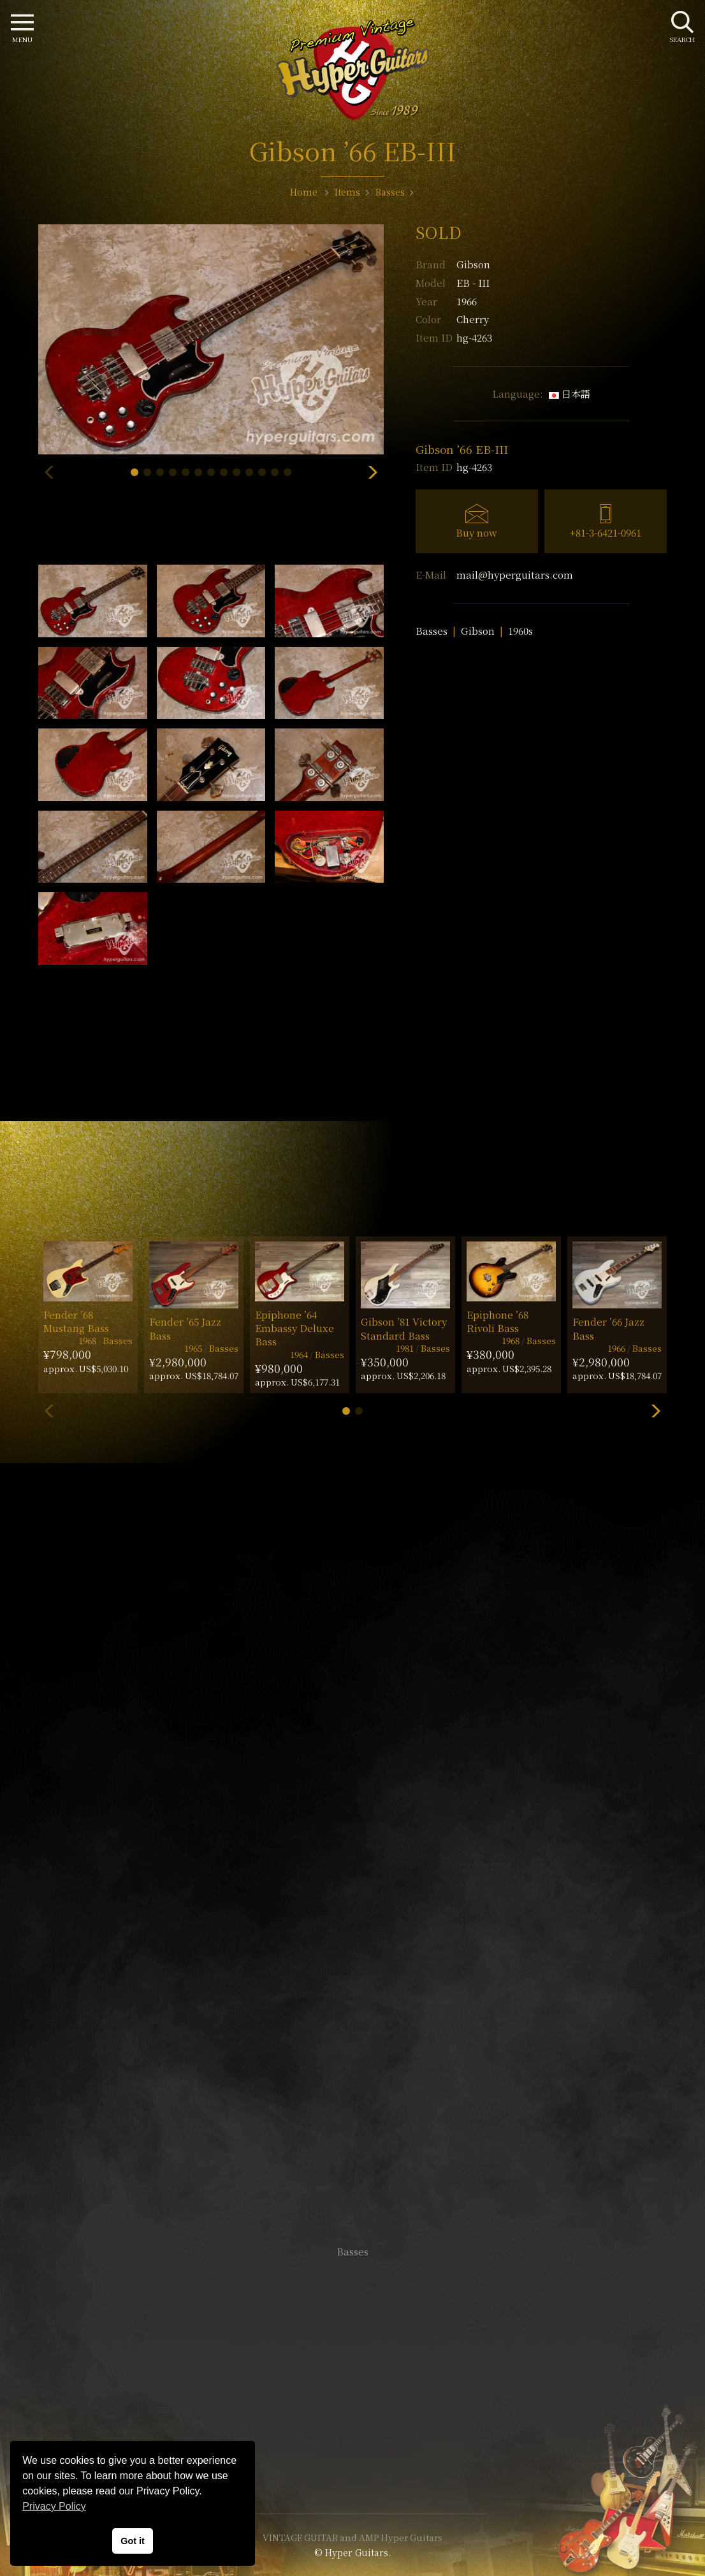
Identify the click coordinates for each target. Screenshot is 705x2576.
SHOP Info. (353, 1870)
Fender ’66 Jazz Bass (608, 1328)
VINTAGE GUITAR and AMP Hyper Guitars (352, 2537)
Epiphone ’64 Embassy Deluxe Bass (294, 1328)
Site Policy (352, 2465)
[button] (134, 472)
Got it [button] (132, 2541)
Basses (431, 630)
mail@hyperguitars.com (514, 574)
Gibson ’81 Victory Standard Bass (404, 1328)
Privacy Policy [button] (54, 2506)
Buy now (476, 532)
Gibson (473, 264)
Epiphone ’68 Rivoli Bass (497, 1321)
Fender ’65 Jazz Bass (185, 1328)
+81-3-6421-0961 (605, 532)
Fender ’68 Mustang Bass (76, 1321)
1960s (520, 630)
